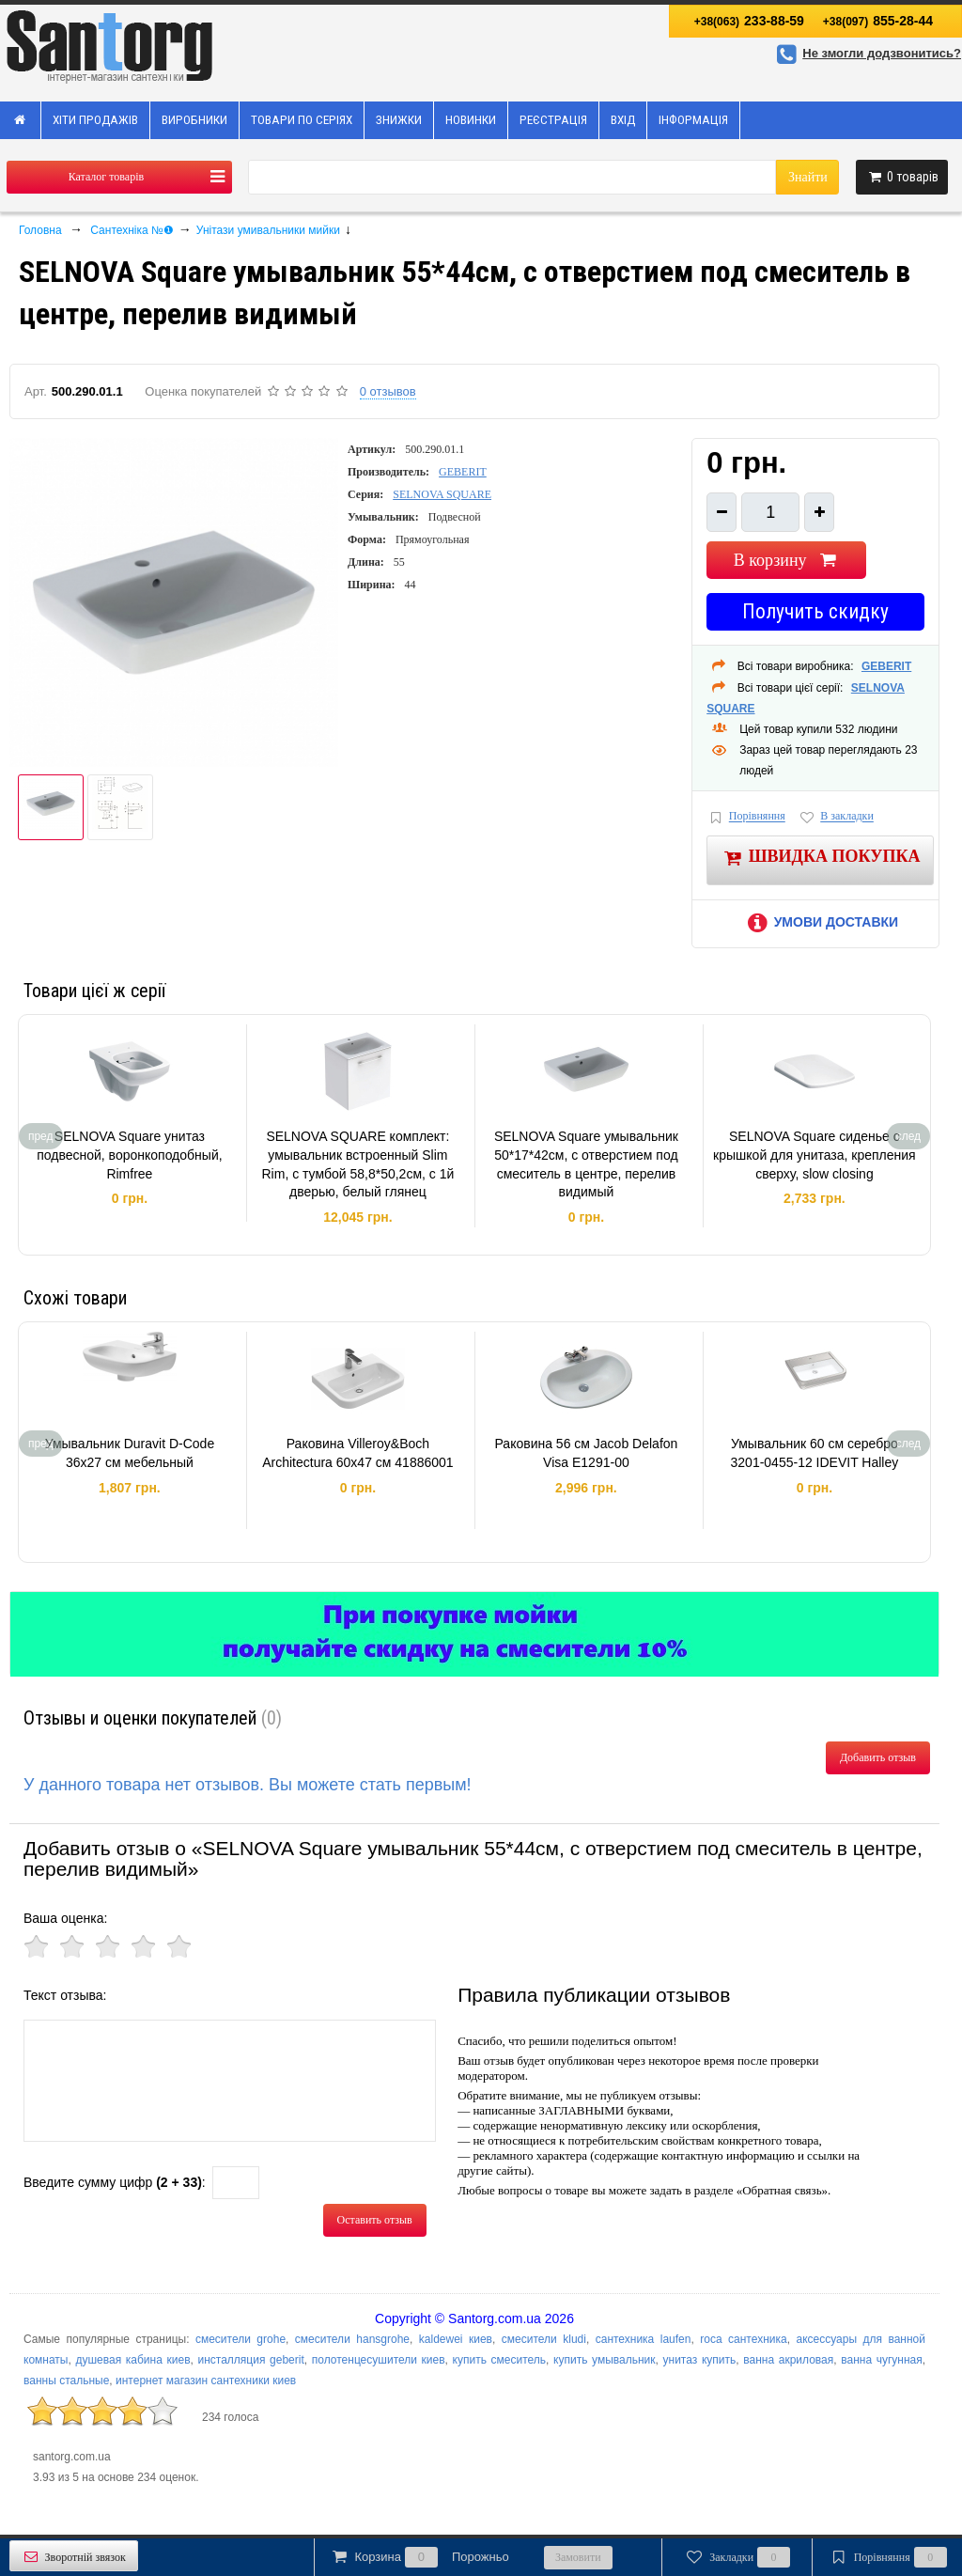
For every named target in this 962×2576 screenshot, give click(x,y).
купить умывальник (604, 2359)
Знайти (808, 177)
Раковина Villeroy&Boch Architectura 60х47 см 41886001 (357, 1453)
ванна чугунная (882, 2359)
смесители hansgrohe (352, 2339)
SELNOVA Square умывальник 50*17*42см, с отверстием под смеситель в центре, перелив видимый (586, 1164)
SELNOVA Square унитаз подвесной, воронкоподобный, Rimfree (129, 1154)
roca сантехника (743, 2339)
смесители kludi (544, 2339)
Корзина (419, 2557)
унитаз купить (700, 2359)
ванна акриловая (788, 2359)
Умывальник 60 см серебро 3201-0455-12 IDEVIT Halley (815, 1453)
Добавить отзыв (878, 1757)
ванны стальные (66, 2380)
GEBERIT (463, 471)
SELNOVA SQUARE (442, 494)
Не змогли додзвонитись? (866, 53)
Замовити (578, 2557)
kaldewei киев (455, 2339)
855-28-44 (878, 20)
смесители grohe (240, 2339)
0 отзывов (388, 391)
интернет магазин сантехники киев (206, 2380)
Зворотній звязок (74, 2557)
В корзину (787, 560)
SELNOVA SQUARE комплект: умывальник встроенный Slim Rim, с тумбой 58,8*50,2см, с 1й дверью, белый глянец (358, 1164)
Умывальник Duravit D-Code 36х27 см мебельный (130, 1453)
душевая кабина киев (132, 2359)
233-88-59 (749, 20)
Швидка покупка (821, 857)
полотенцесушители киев (378, 2359)
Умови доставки (820, 921)
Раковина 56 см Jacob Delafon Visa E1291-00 (585, 1453)
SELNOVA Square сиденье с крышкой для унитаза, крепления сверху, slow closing (814, 1154)
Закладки (737, 2557)
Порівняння (745, 817)
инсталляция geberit (251, 2359)
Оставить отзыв (374, 2219)
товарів (902, 176)
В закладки (836, 817)
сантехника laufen (643, 2339)
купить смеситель (500, 2359)
